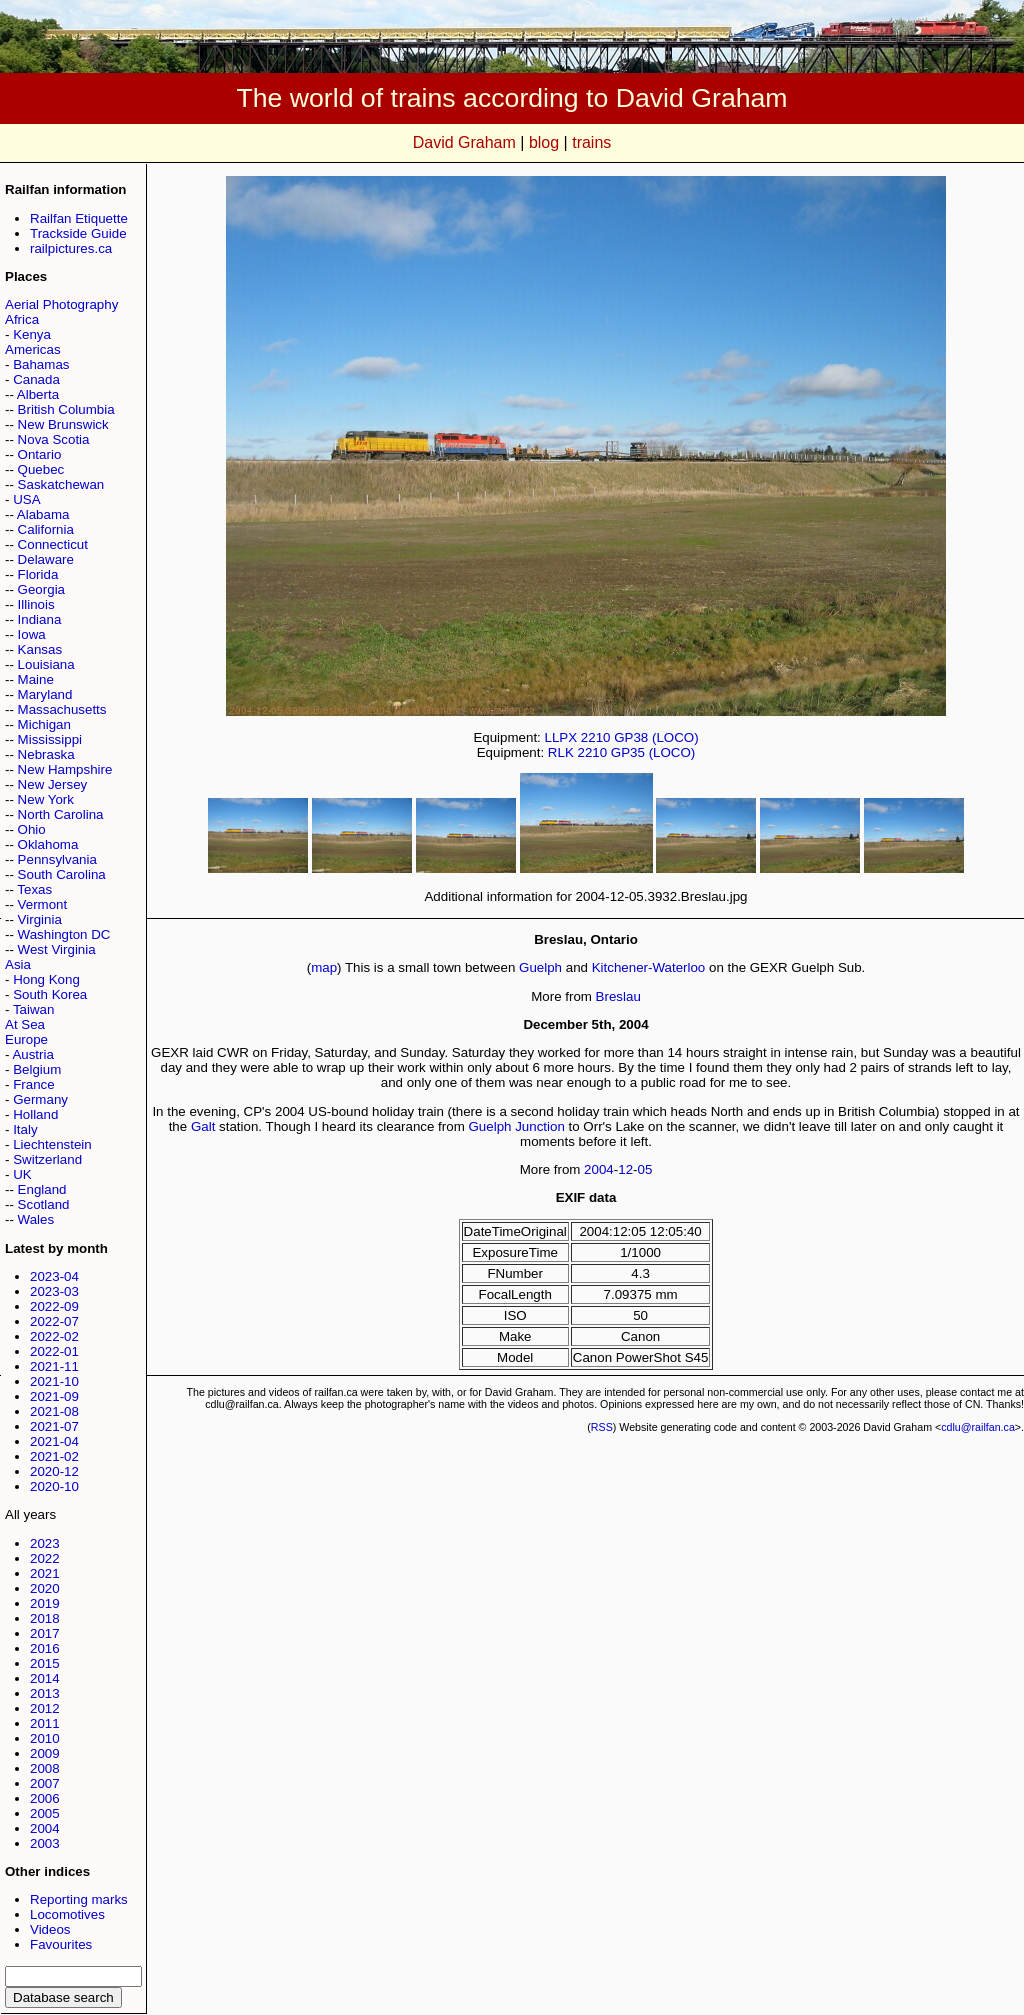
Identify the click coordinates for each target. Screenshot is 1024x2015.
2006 (45, 1798)
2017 (45, 1633)
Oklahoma (48, 844)
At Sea (25, 1024)
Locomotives (67, 1914)
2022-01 (54, 1351)
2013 (45, 1693)
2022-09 (54, 1306)
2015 (45, 1663)
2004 (45, 1828)
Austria (32, 1054)
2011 (45, 1723)
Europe (26, 1039)
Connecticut (53, 544)
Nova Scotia (54, 439)
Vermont (43, 904)
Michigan (44, 724)
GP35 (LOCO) (653, 752)
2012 (45, 1708)
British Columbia (66, 409)
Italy (25, 1129)
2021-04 (54, 1441)
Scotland (44, 1204)
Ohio (32, 829)
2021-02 (54, 1456)
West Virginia (57, 949)
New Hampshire (65, 769)
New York (46, 799)
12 (625, 1169)
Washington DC (64, 934)
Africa (22, 319)
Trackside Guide (78, 233)
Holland (35, 1114)
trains (591, 142)
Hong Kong (46, 979)
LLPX (561, 737)
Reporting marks (79, 1899)
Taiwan (34, 1009)
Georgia (41, 589)
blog (544, 142)
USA (26, 499)
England (42, 1189)
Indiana (40, 619)
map (324, 967)
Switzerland (47, 1159)
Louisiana (46, 664)
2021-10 (54, 1381)
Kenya (32, 334)
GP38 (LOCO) (656, 737)
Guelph (540, 967)
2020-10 (54, 1486)
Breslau (618, 996)
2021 (45, 1573)
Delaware (46, 559)
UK (22, 1174)
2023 (45, 1543)
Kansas (40, 649)
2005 (45, 1813)
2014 (45, 1678)
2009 (45, 1753)
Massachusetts (62, 709)
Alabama (43, 514)
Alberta (38, 394)
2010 (45, 1738)
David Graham (464, 142)
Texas (34, 889)
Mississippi (50, 739)
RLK (561, 752)
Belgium (37, 1069)
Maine (36, 679)
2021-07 (54, 1426)
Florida (38, 574)
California (46, 529)
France (33, 1084)
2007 (45, 1783)
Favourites (61, 1944)
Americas (33, 349)
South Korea (50, 994)
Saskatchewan (61, 484)
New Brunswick (63, 424)
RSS (602, 1427)
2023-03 (54, 1291)
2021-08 (54, 1411)
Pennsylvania (57, 859)
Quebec (41, 469)
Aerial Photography (61, 304)
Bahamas (41, 364)
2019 (45, 1603)
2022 (45, 1558)
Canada (36, 379)
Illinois (36, 604)
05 (645, 1169)
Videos (50, 1929)
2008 (45, 1768)
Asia (18, 964)
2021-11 (54, 1366)
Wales (36, 1219)
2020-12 (54, 1471)
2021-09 (54, 1396)
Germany (40, 1099)
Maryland (45, 694)
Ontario (40, 454)
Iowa (32, 634)
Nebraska (46, 754)
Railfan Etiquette (79, 218)
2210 (596, 737)
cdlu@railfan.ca (978, 1427)
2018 (45, 1618)
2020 (45, 1588)
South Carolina (62, 874)
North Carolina (61, 814)
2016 (45, 1648)
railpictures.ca (71, 248)
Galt (203, 1126)
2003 (45, 1843)
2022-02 (54, 1336)
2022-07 (54, 1321)
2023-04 (54, 1276)
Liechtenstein (52, 1144)
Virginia (40, 919)
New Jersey (53, 784)
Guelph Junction (516, 1126)
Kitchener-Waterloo (649, 967)
